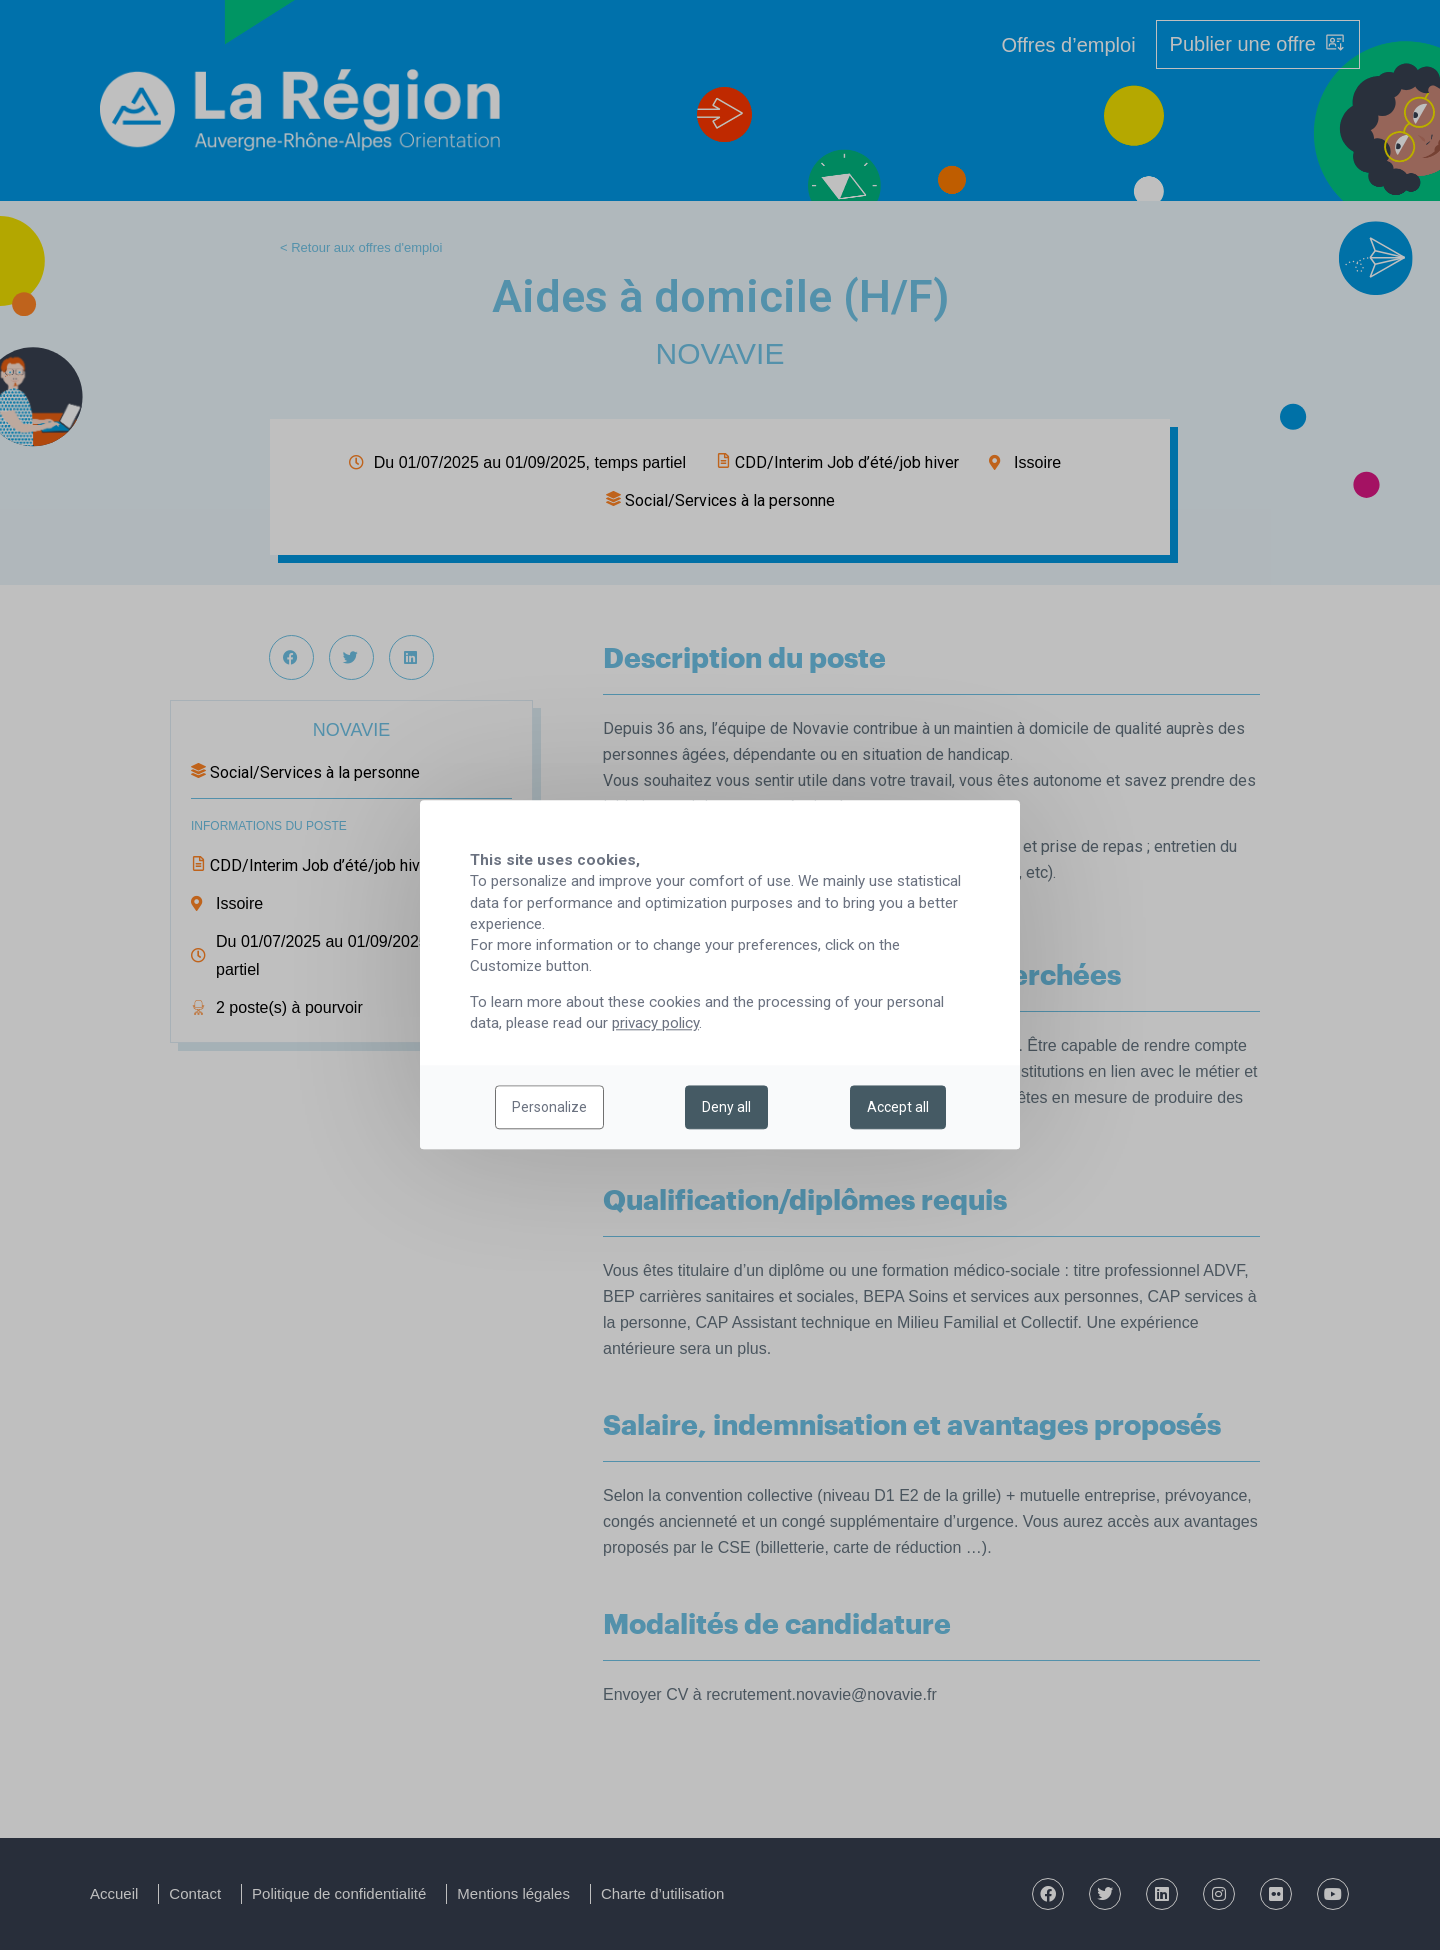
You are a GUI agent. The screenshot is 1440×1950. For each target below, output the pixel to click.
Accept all (898, 1108)
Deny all (726, 1108)
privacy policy (655, 1024)
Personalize (549, 1108)
